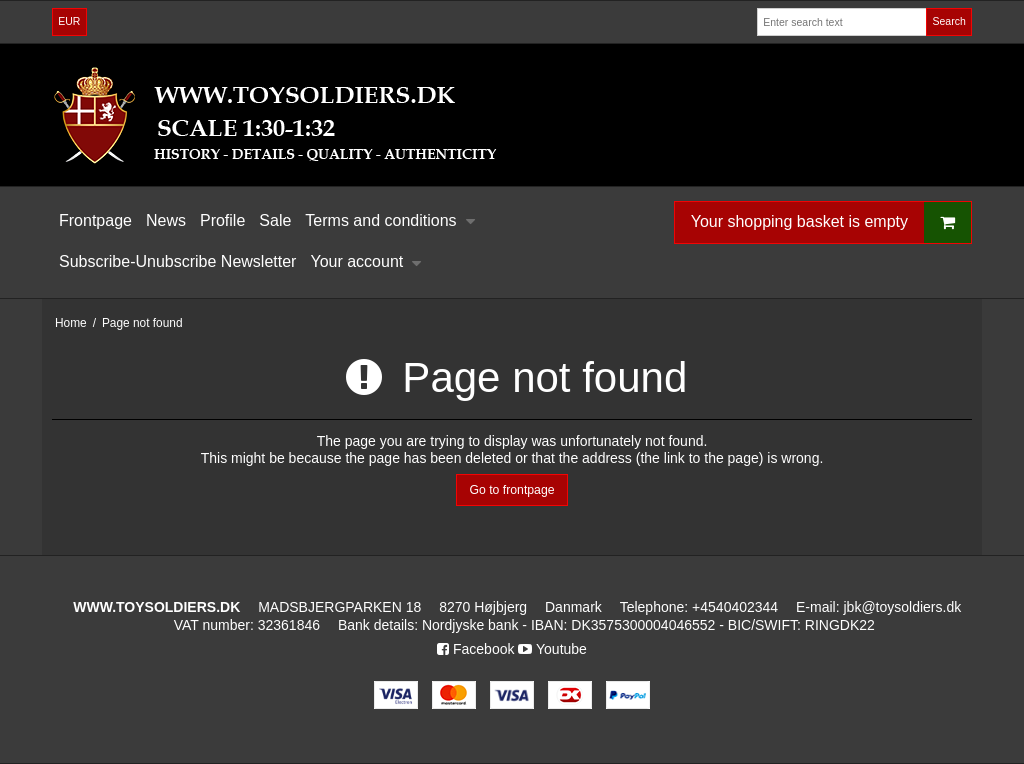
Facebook (475, 649)
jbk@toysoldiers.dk (902, 607)
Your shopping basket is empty (831, 222)
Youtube (552, 649)
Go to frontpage (511, 490)
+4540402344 (735, 607)
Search (948, 21)
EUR (69, 21)
